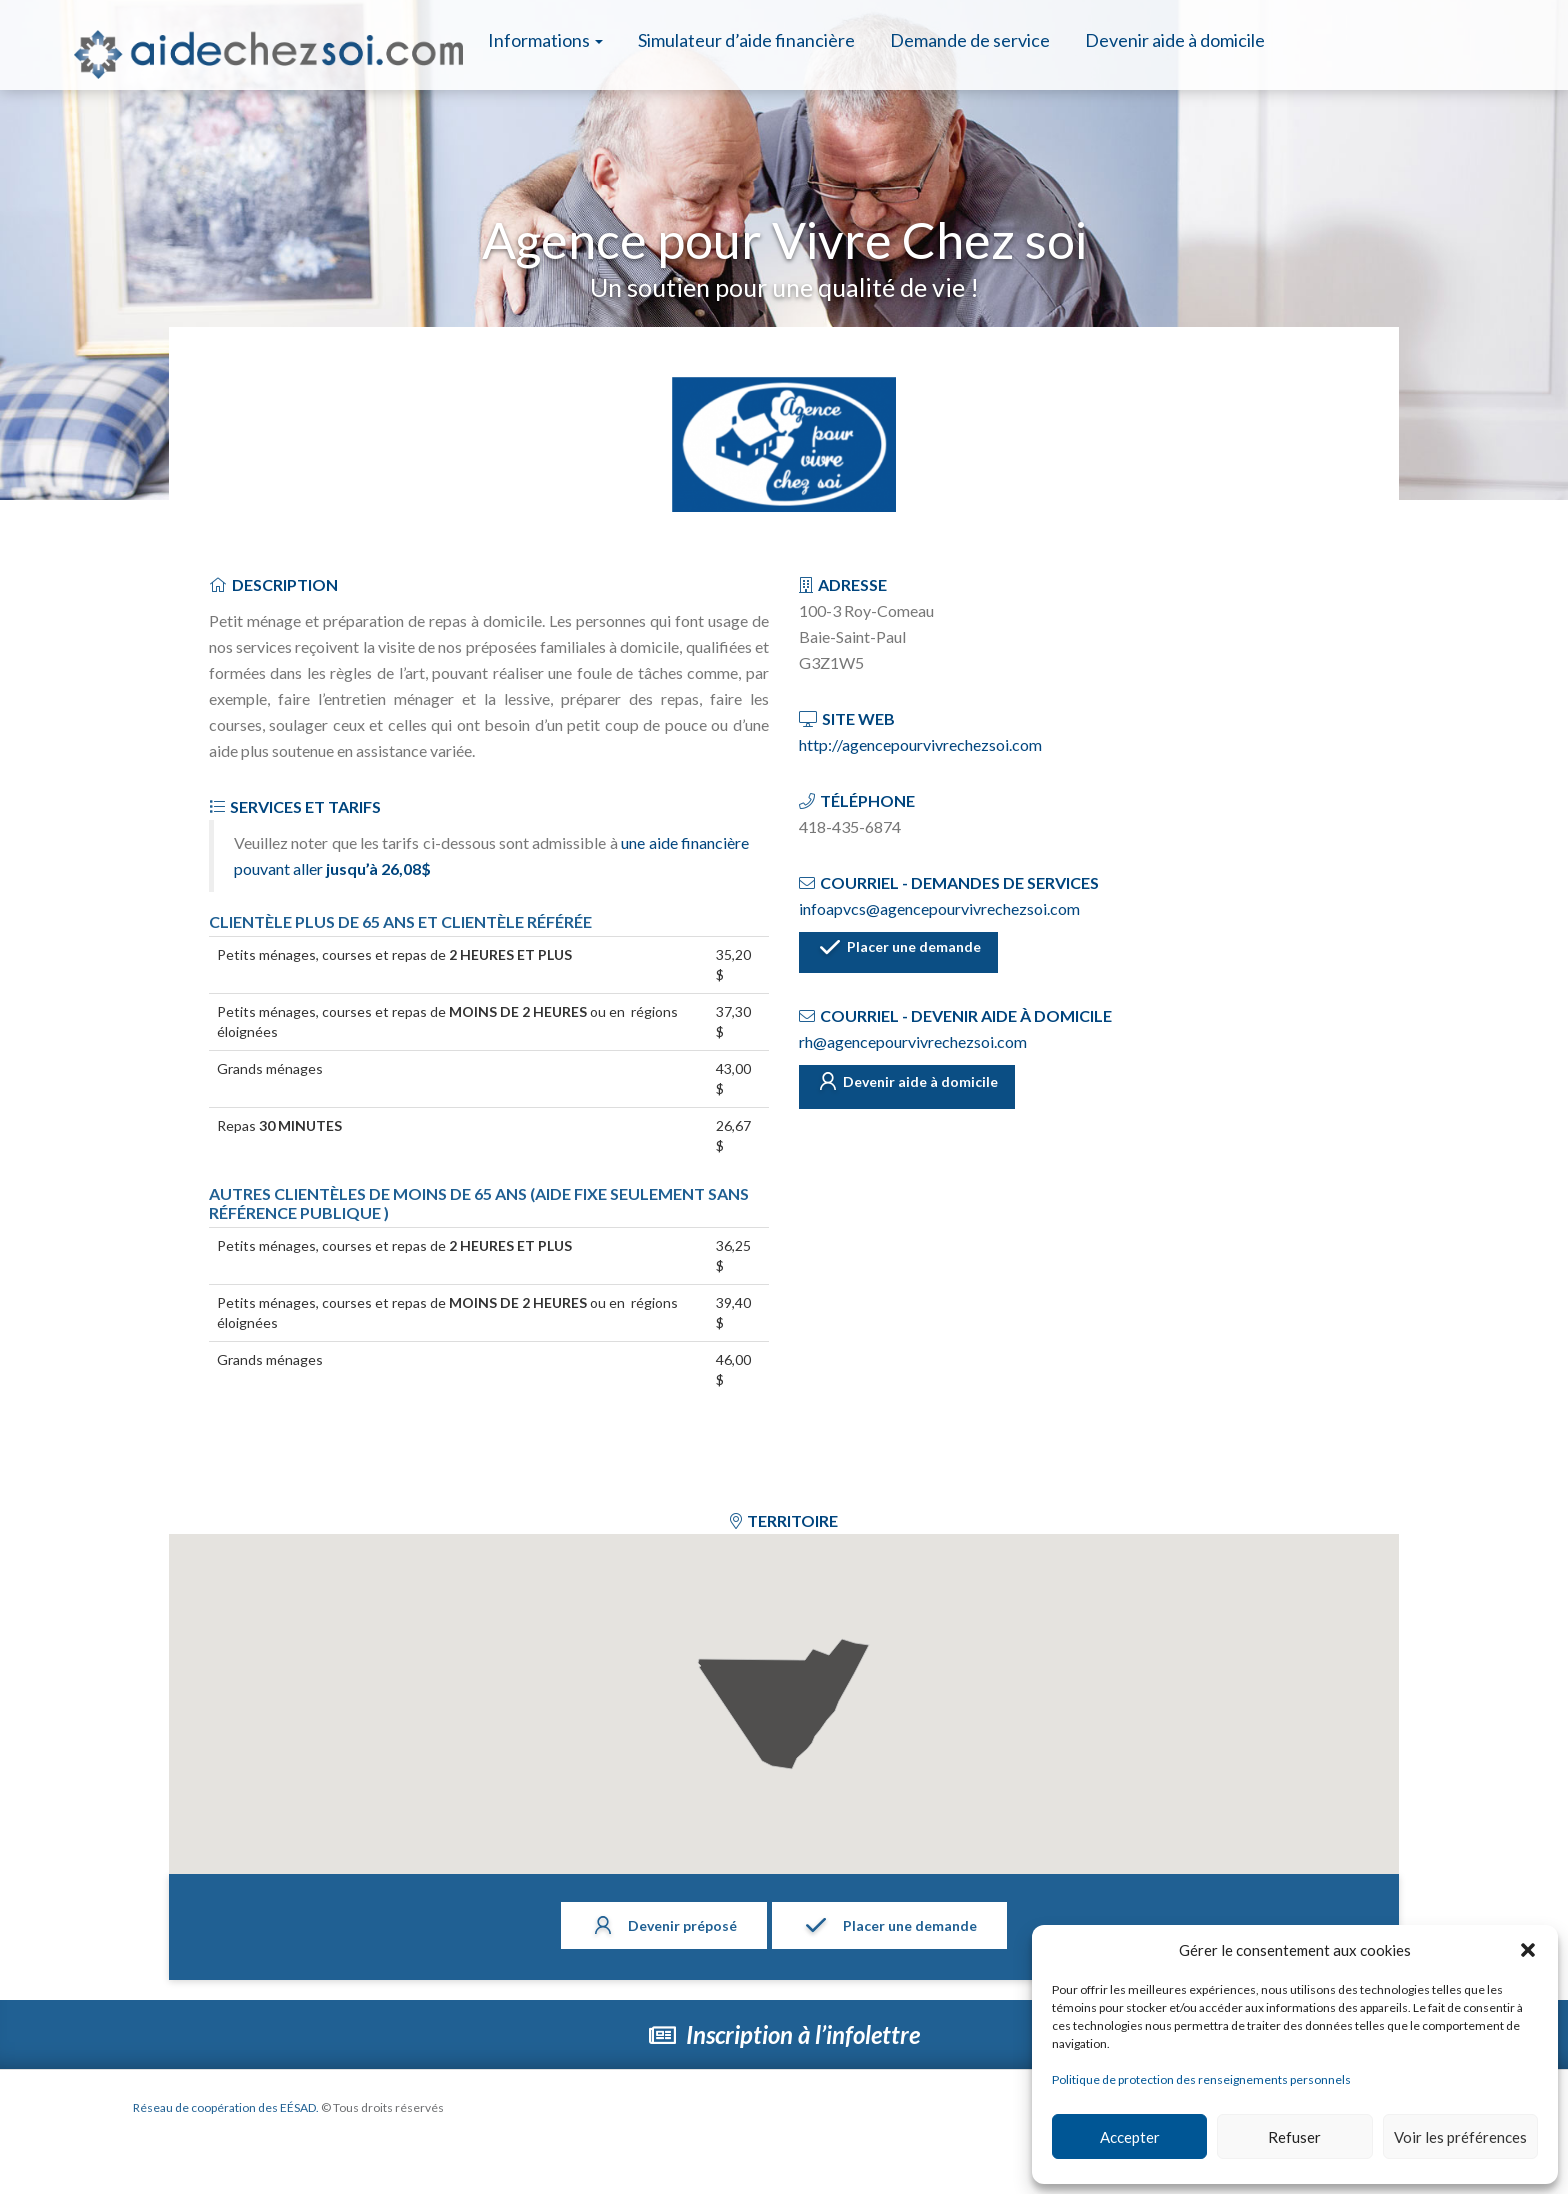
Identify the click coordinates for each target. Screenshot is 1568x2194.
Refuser (1294, 2137)
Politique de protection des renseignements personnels (1201, 2079)
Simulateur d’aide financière (746, 40)
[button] (1528, 1950)
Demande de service (970, 40)
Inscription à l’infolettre (784, 2034)
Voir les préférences (1460, 2137)
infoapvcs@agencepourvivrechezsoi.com (939, 908)
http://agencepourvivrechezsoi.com (920, 744)
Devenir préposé (655, 1927)
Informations (545, 40)
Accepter (1130, 2137)
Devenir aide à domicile (1175, 40)
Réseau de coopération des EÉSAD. (248, 2107)
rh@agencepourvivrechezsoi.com (913, 1040)
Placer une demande (916, 953)
